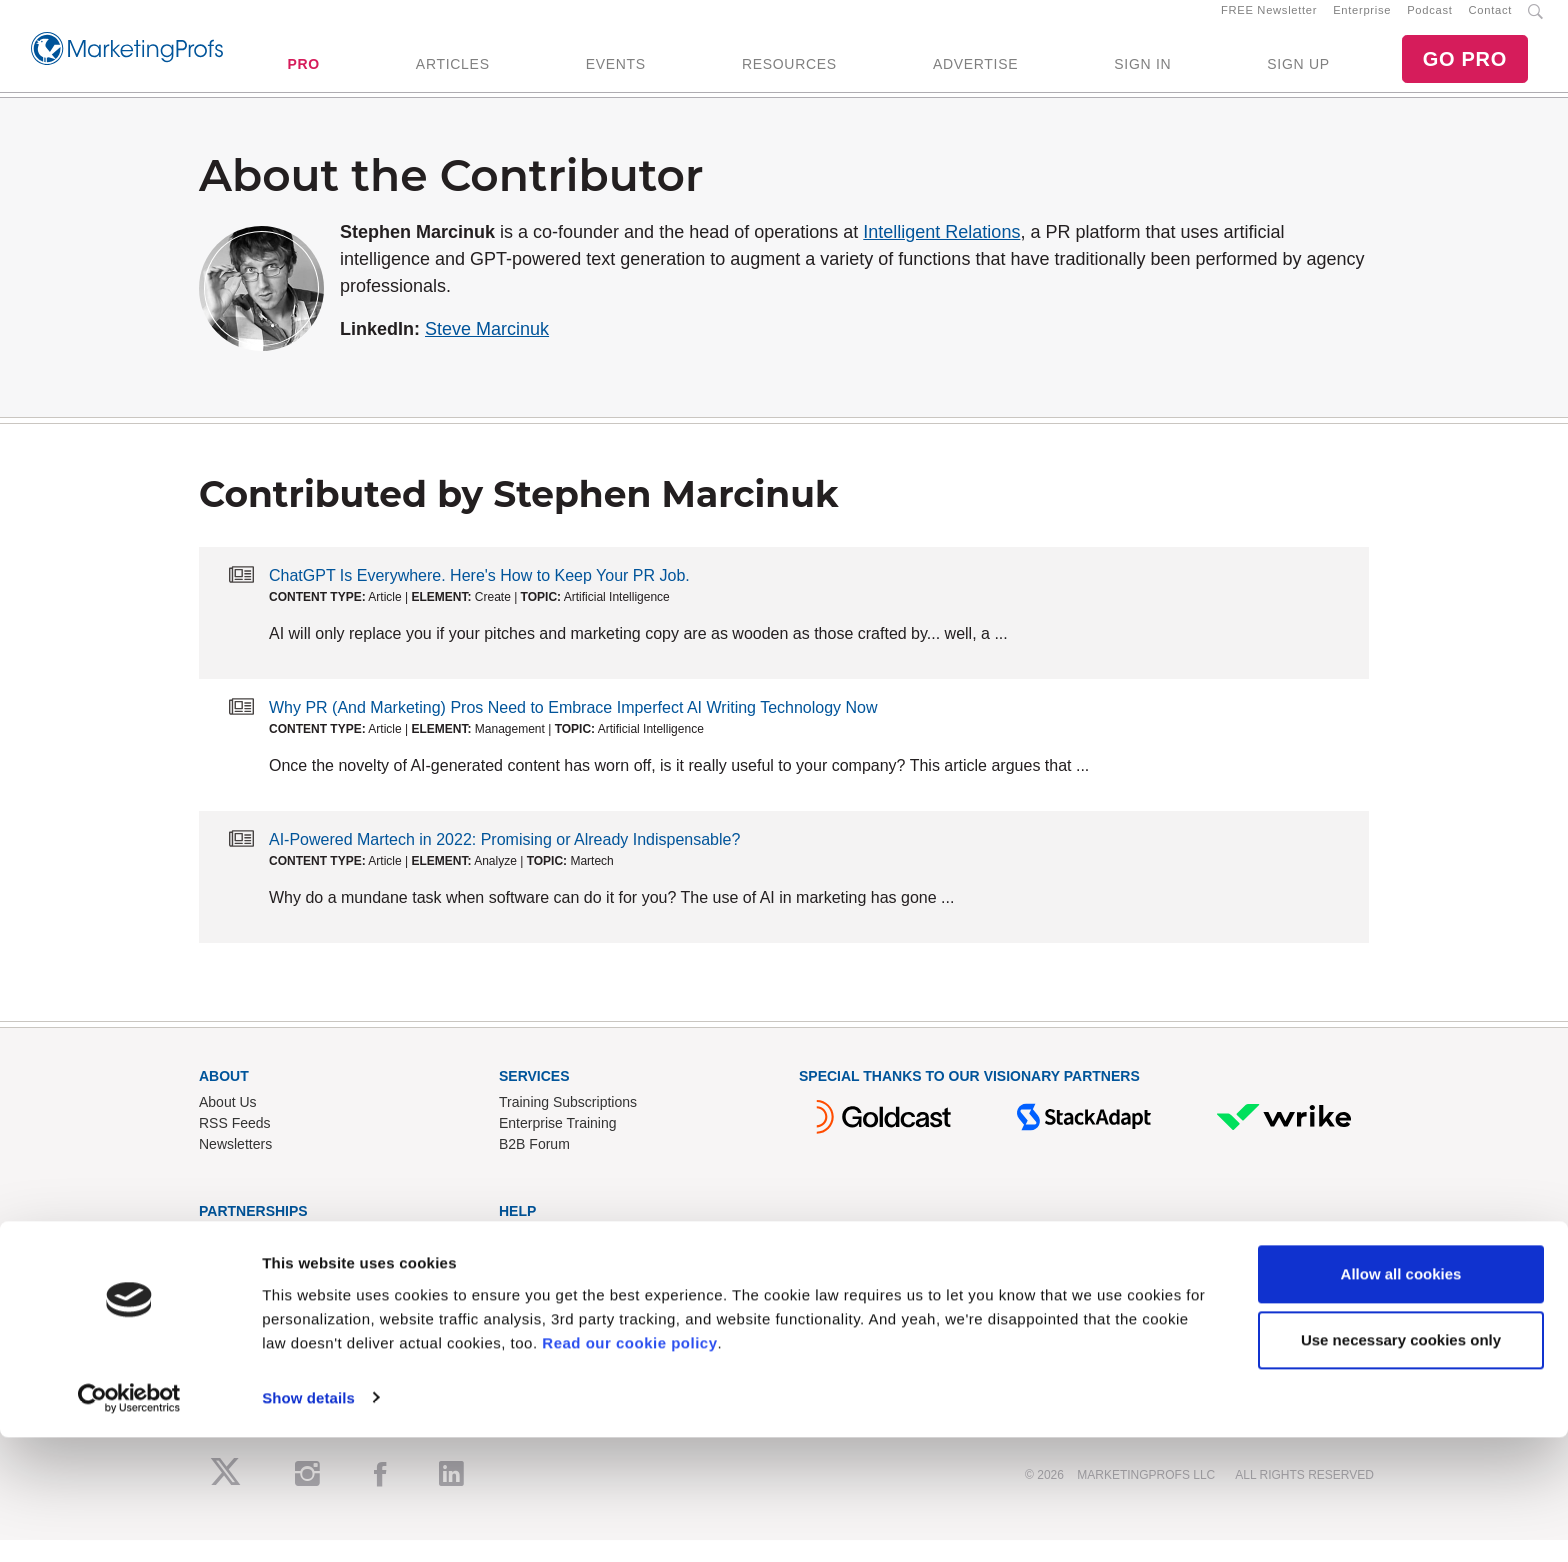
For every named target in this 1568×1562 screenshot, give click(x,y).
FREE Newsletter (1269, 21)
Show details (308, 1522)
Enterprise (1362, 21)
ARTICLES (453, 75)
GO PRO (1465, 70)
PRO (303, 75)
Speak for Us (239, 1324)
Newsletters (235, 1167)
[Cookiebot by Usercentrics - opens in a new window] (129, 1523)
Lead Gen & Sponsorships (280, 1261)
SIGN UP (1298, 75)
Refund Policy (542, 1303)
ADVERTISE (975, 75)
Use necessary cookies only (1401, 1464)
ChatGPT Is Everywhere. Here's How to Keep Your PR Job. (479, 597)
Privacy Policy (542, 1345)
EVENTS (616, 75)
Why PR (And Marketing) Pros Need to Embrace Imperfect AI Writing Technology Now (573, 729)
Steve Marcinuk (487, 351)
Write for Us (236, 1303)
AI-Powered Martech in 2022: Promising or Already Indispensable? (504, 861)
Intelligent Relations (941, 254)
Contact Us (533, 1261)
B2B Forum (534, 1167)
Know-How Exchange (566, 1282)
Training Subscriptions (568, 1125)
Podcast (1429, 21)
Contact (1490, 21)
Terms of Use (540, 1324)
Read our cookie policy (629, 1467)
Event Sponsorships (261, 1282)
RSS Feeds (235, 1146)
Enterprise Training (558, 1146)
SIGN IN (1142, 75)
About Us (228, 1125)
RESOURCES (789, 75)
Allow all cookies (1401, 1399)
